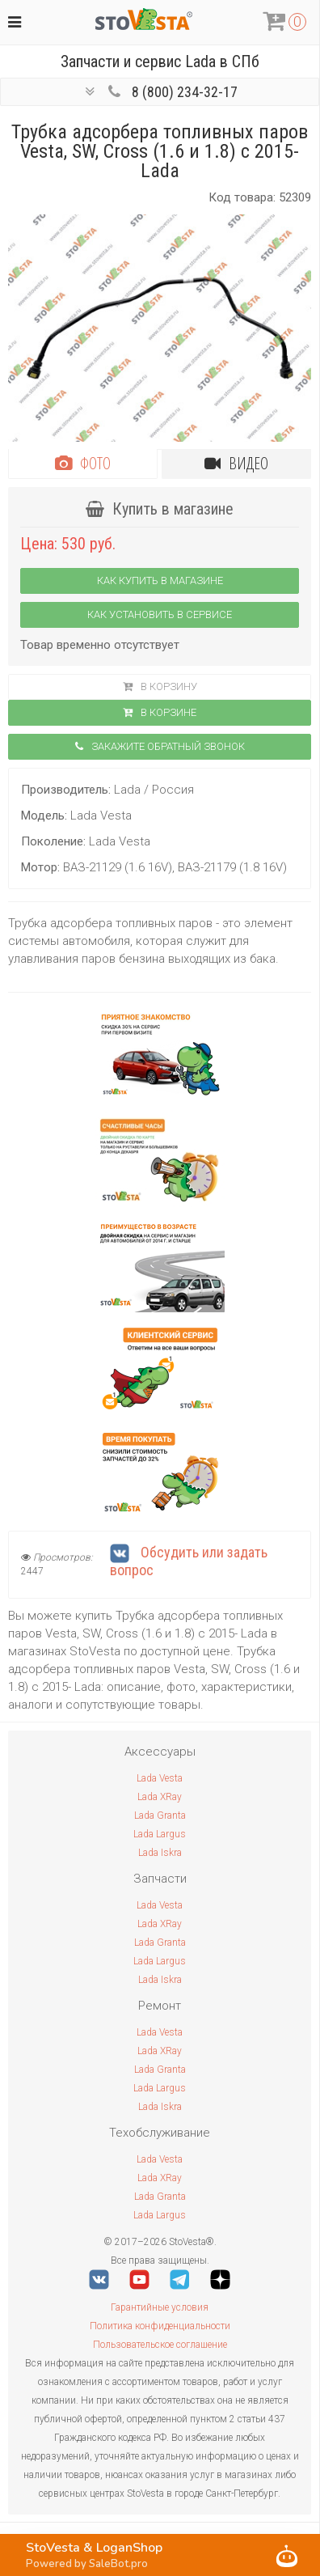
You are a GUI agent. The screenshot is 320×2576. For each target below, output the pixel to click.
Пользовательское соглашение (160, 2344)
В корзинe (159, 712)
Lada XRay (159, 1797)
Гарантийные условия (159, 2307)
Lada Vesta (160, 1778)
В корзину (160, 686)
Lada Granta (160, 1815)
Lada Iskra (160, 1852)
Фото (83, 463)
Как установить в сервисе (159, 614)
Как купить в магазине (160, 580)
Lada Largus (159, 1834)
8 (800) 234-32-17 (185, 91)
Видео (236, 463)
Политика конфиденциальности (160, 2326)
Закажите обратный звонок (160, 746)
